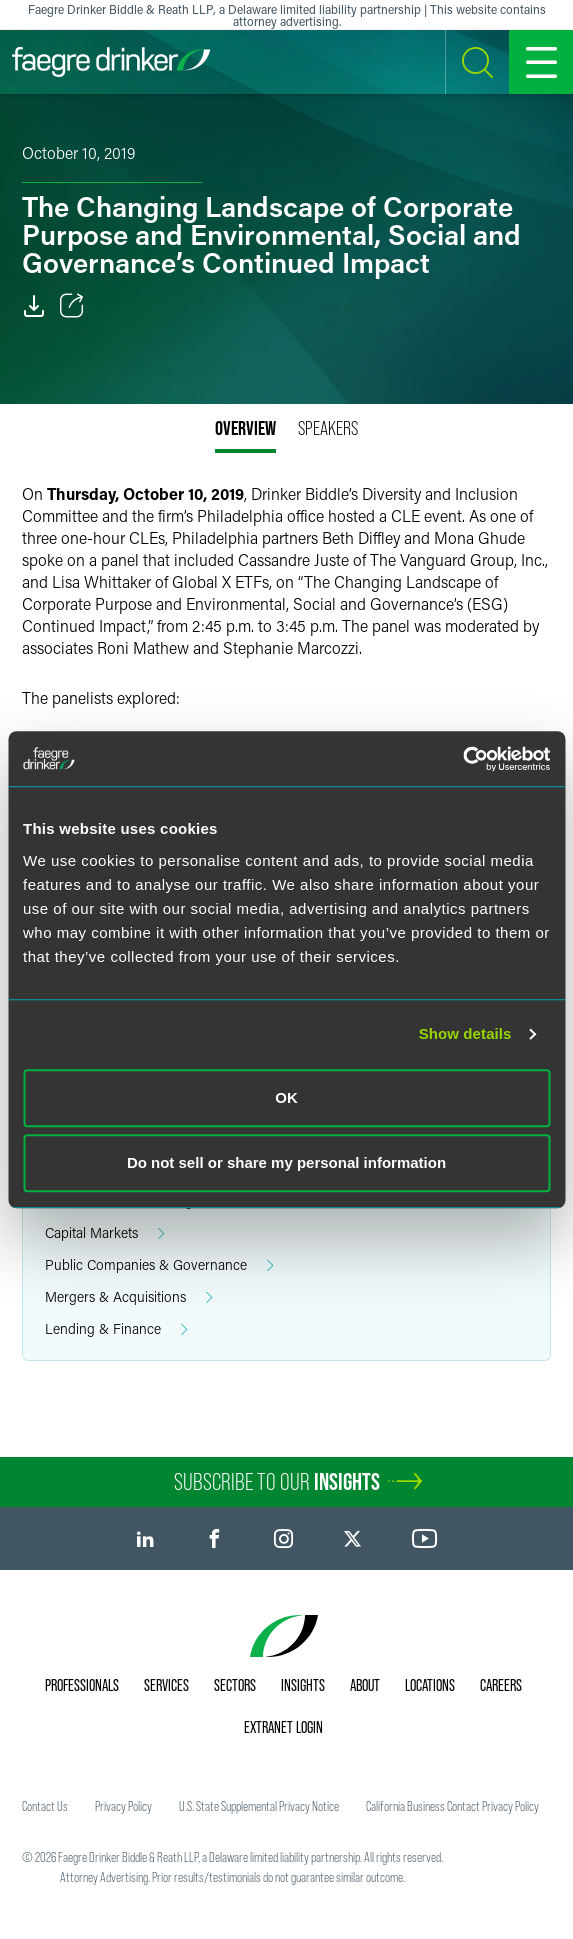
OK (286, 1097)
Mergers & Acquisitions (129, 1297)
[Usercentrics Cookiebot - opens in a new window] (462, 759)
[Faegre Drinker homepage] (111, 62)
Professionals (82, 1685)
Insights (303, 1685)
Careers (501, 1685)
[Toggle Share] (72, 306)
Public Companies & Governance (159, 1265)
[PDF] (34, 306)
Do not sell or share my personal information (286, 1162)
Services (166, 1685)
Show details (465, 1033)
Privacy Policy (123, 1806)
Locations (430, 1685)
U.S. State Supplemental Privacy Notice (259, 1806)
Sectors (235, 1685)
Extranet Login (283, 1727)
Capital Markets (105, 1233)
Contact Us (45, 1806)
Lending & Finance (116, 1329)
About (365, 1685)
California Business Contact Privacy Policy (452, 1806)
